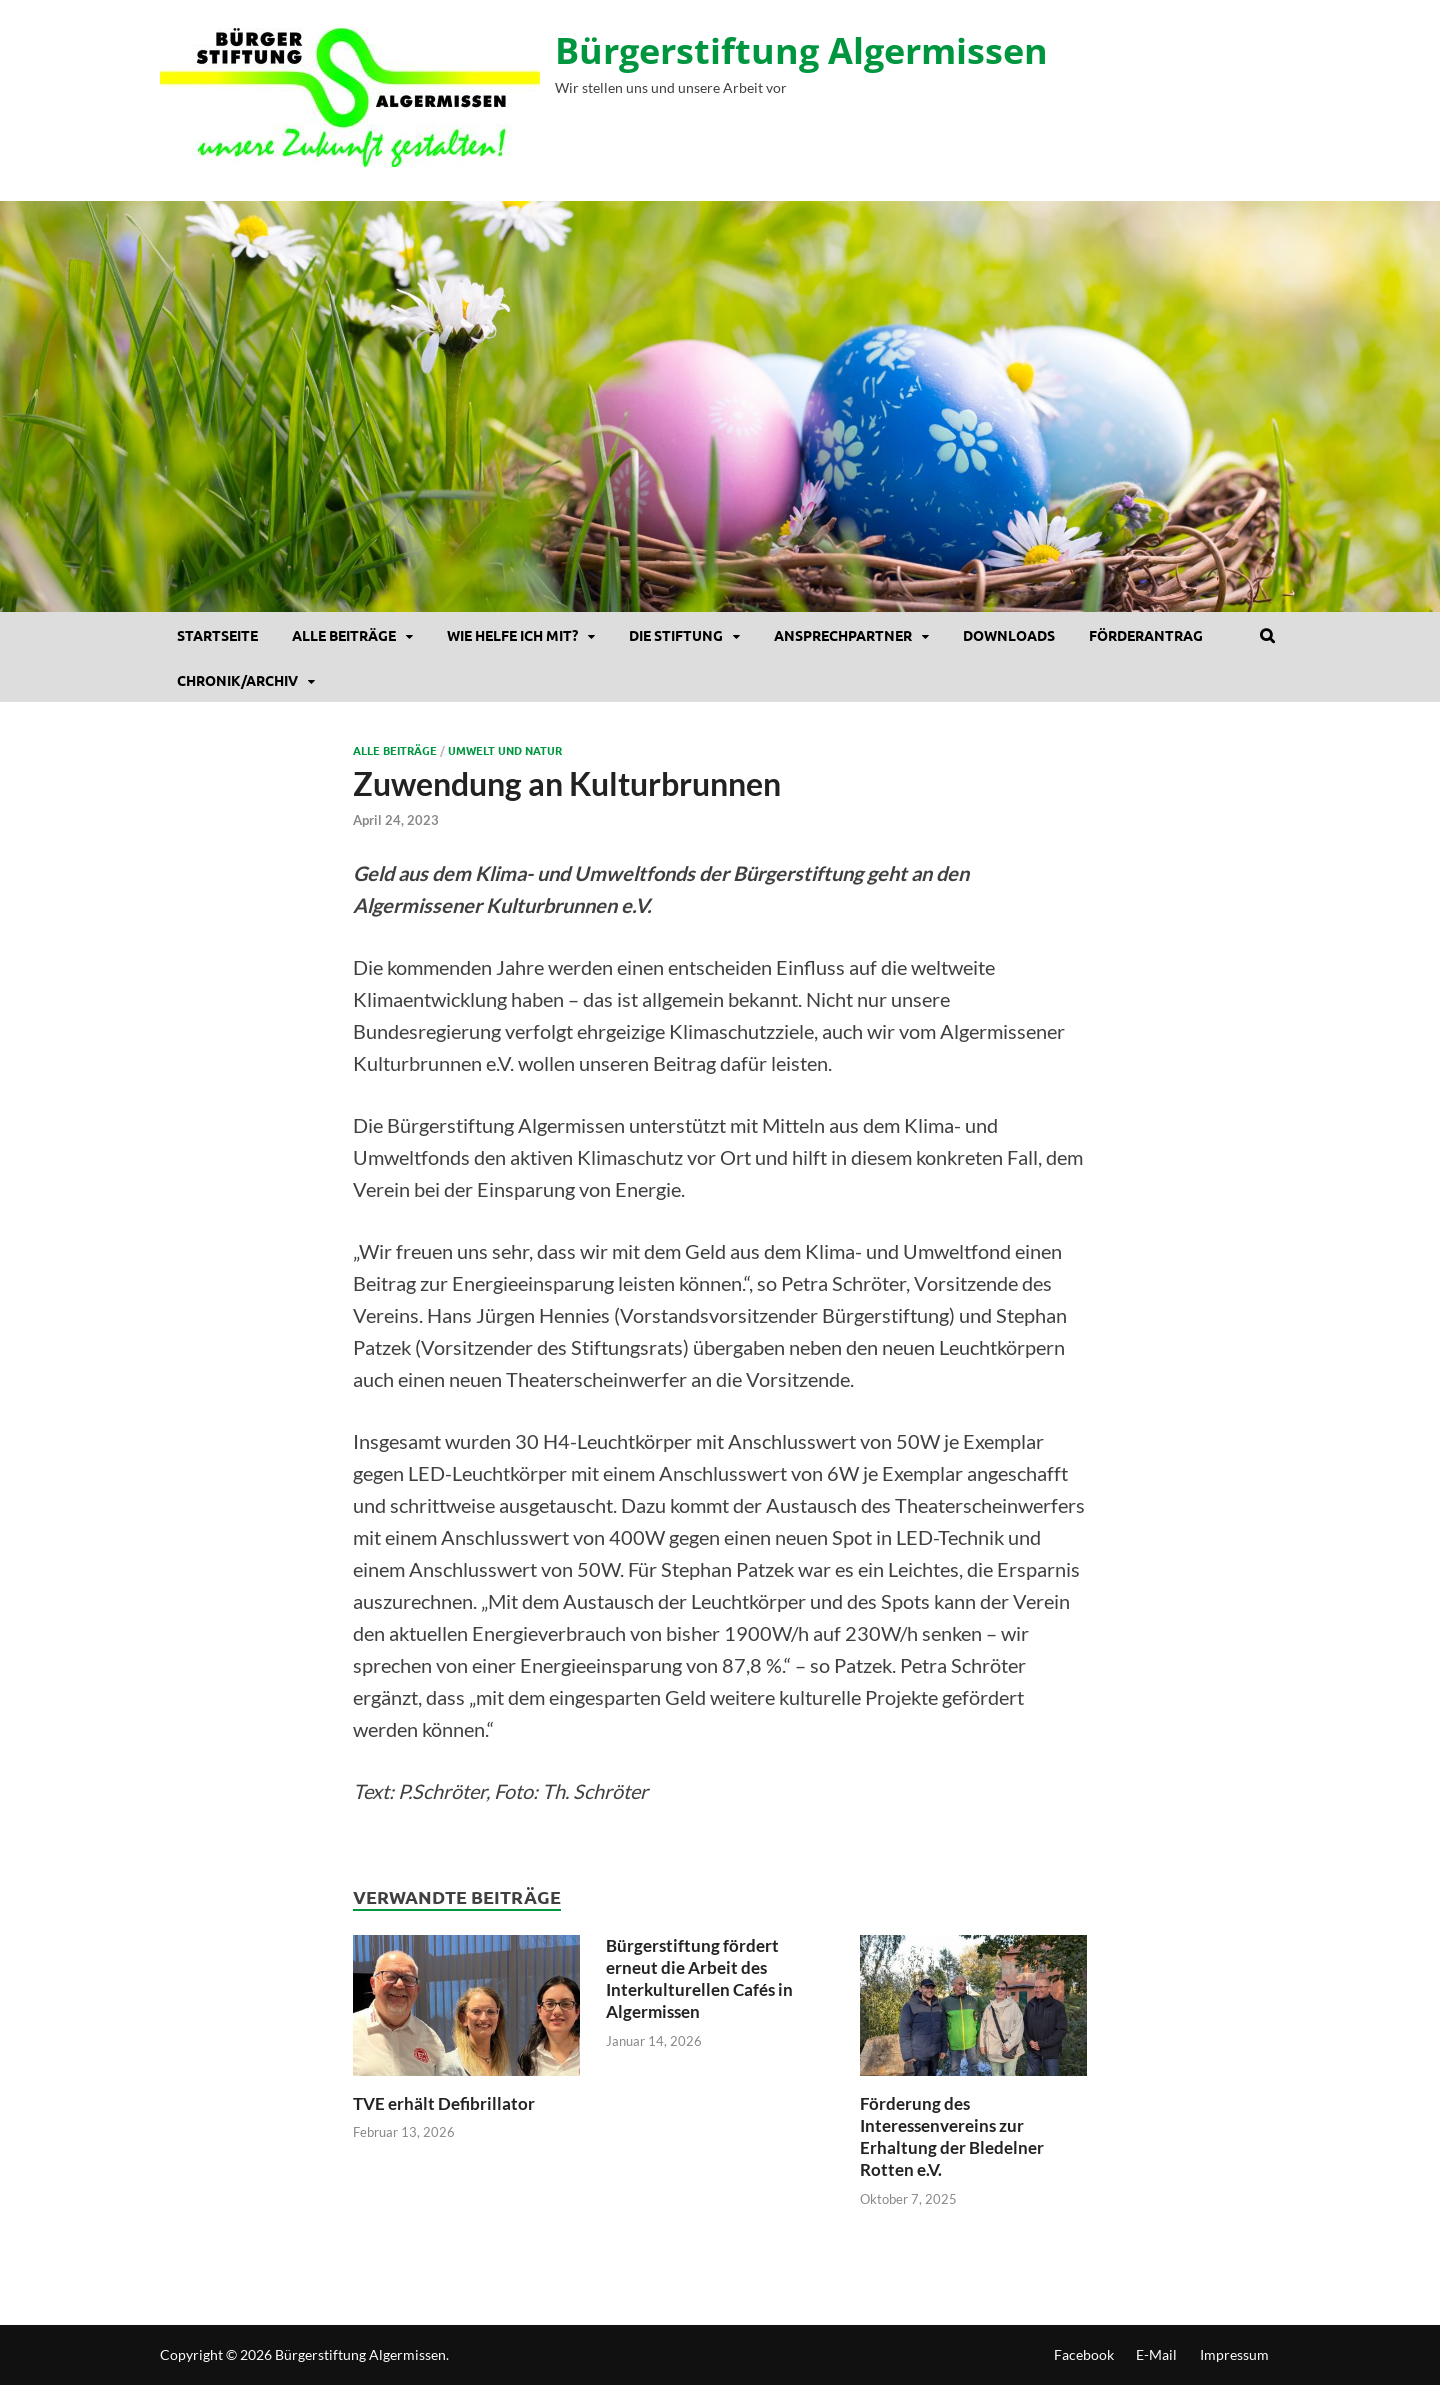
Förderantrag (1146, 635)
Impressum (1234, 2354)
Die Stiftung (676, 635)
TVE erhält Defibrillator (444, 2103)
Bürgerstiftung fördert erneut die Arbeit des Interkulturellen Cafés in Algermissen (699, 1978)
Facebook (1084, 2354)
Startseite (217, 635)
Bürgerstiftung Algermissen (801, 50)
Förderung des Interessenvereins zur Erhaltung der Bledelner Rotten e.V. (952, 2136)
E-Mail (1156, 2354)
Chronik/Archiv (237, 680)
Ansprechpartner (843, 635)
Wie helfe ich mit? (512, 635)
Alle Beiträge (344, 635)
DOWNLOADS (1009, 635)
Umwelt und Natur (505, 750)
